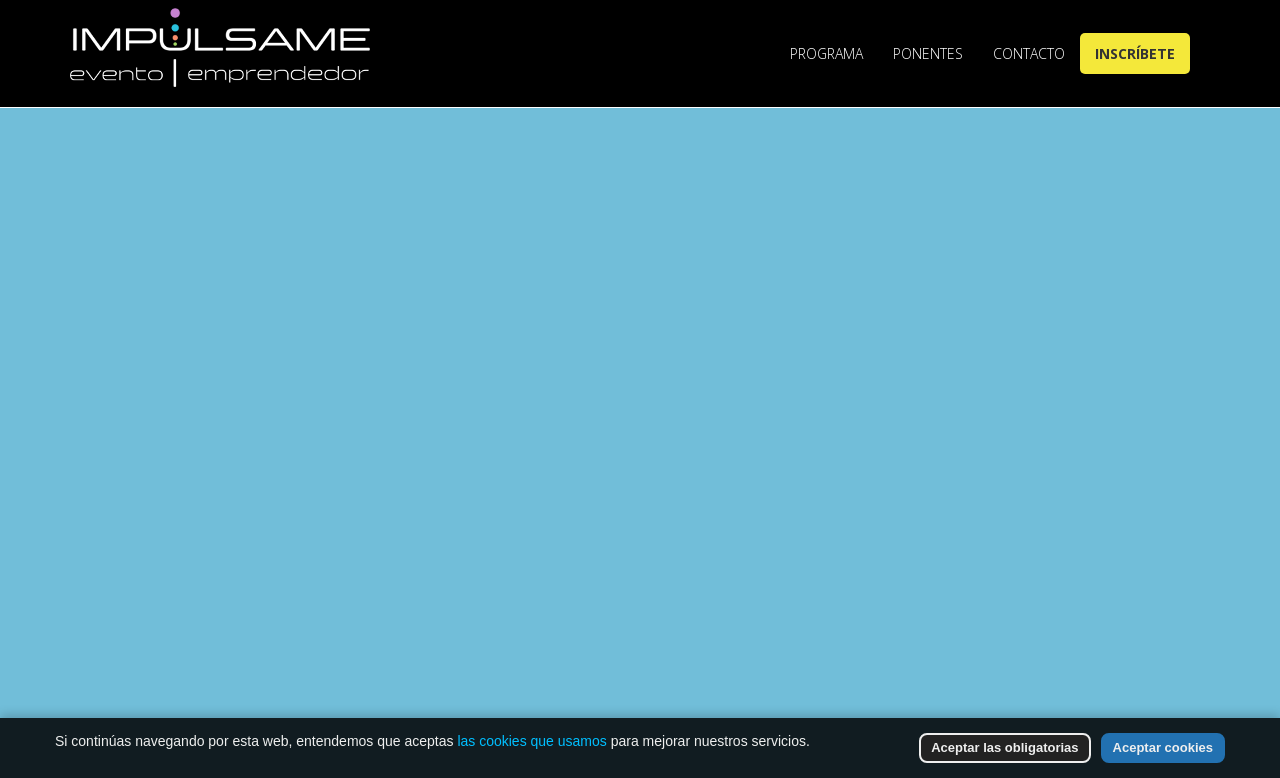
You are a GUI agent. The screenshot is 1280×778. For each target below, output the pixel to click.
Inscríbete (1135, 53)
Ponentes (928, 53)
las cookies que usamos (531, 741)
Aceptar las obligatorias (1004, 747)
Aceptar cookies (1163, 747)
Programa (826, 53)
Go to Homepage (683, 602)
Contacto (1029, 53)
